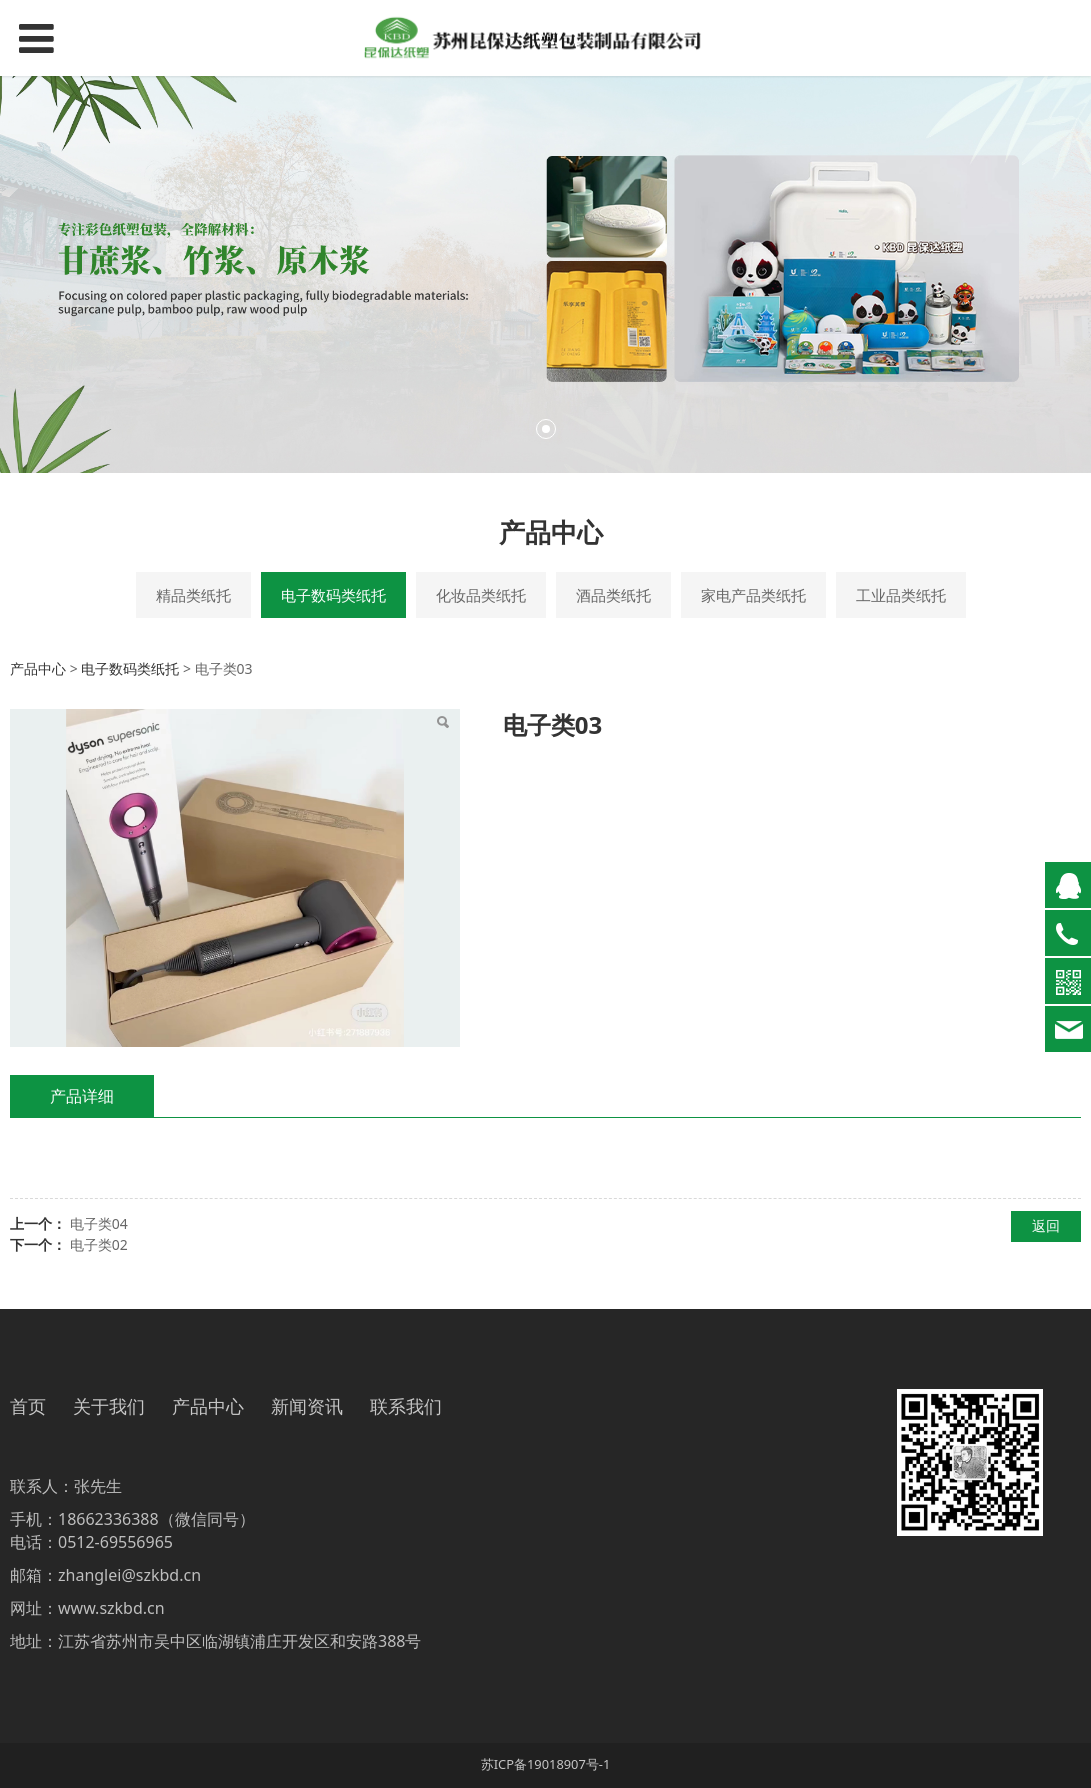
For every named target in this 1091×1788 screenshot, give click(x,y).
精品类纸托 (193, 595)
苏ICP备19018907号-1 (546, 1764)
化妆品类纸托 (481, 595)
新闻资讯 (307, 1407)
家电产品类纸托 (753, 595)
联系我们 (406, 1407)
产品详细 (82, 1096)
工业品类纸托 (901, 595)
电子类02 (99, 1244)
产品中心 (38, 668)
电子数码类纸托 (333, 595)
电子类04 (99, 1223)
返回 (1046, 1225)
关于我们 (109, 1407)
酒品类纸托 (613, 595)
